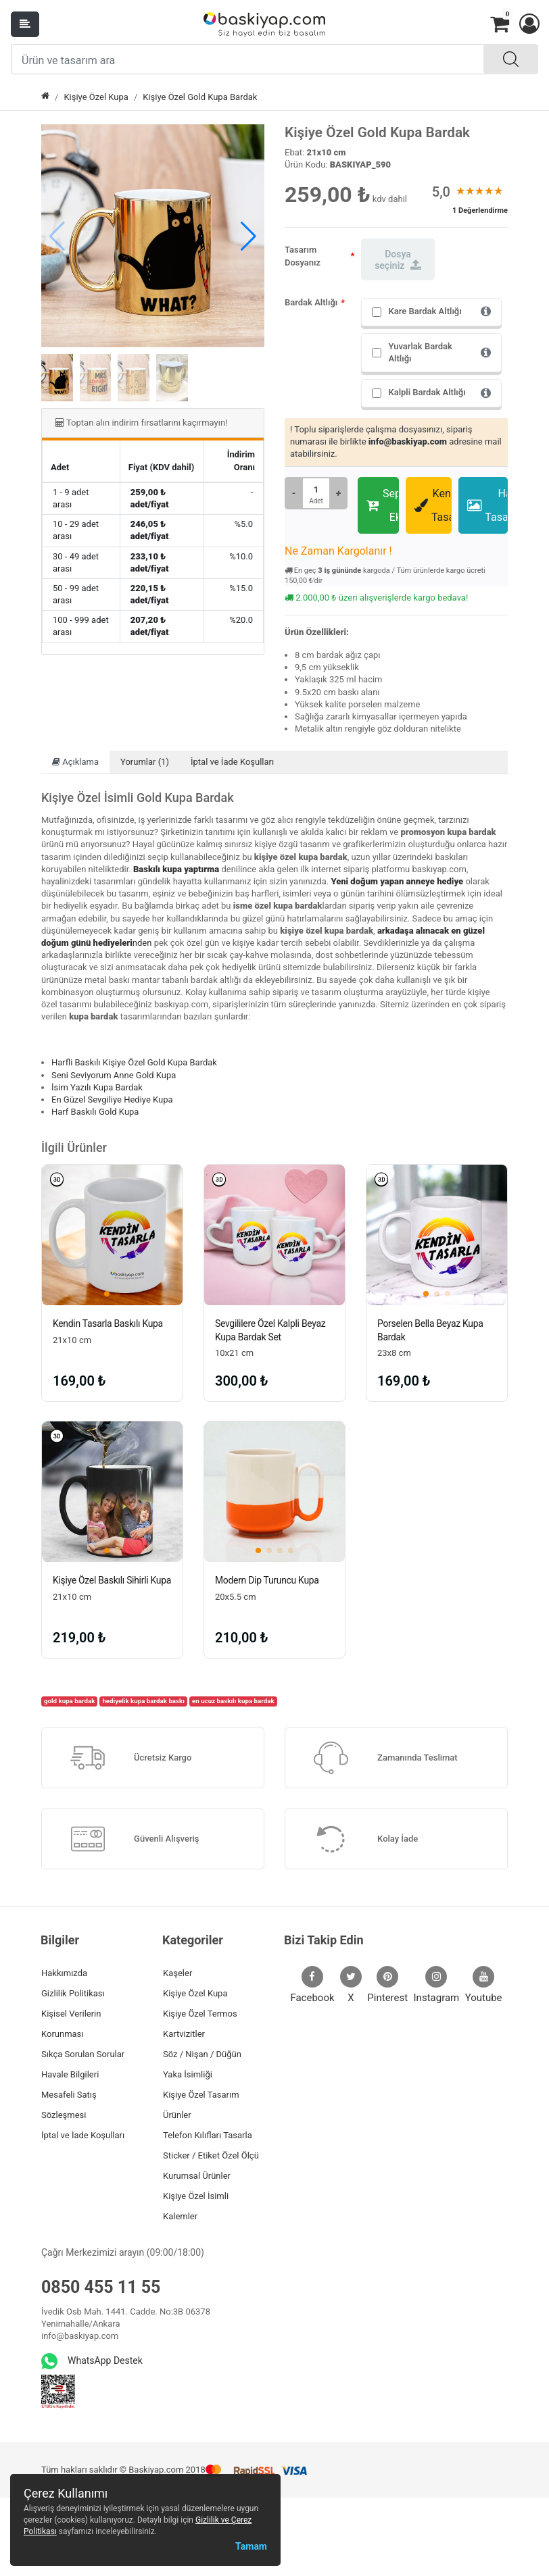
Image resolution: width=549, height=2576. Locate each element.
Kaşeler (177, 1973)
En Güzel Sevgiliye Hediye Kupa (112, 1099)
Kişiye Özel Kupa (96, 97)
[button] (528, 24)
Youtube (483, 1985)
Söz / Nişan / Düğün (202, 2054)
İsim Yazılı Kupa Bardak (97, 1087)
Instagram (437, 1985)
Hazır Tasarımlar (487, 505)
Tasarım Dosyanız (302, 256)
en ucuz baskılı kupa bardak (233, 1700)
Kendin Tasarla (433, 505)
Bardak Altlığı (311, 302)
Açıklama (75, 762)
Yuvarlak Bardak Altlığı (420, 352)
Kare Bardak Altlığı (424, 311)
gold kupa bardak (69, 1700)
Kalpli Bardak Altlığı (426, 392)
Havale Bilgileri (70, 2074)
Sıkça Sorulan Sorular (82, 2054)
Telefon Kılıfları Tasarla (207, 2135)
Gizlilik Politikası (73, 1993)
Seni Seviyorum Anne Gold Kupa (113, 1075)
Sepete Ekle (382, 505)
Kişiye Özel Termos (200, 2014)
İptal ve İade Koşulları (232, 762)
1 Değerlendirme (480, 210)
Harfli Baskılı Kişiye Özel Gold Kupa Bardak (134, 1062)
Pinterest (387, 1985)
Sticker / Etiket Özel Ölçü (211, 2155)
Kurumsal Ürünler (197, 2176)
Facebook (312, 1985)
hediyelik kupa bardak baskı (143, 1700)
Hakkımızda (64, 1973)
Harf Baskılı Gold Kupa (95, 1112)
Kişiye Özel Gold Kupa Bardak (200, 97)
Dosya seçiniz (398, 260)
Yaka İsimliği (187, 2074)
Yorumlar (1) (144, 762)
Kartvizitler (184, 2034)
